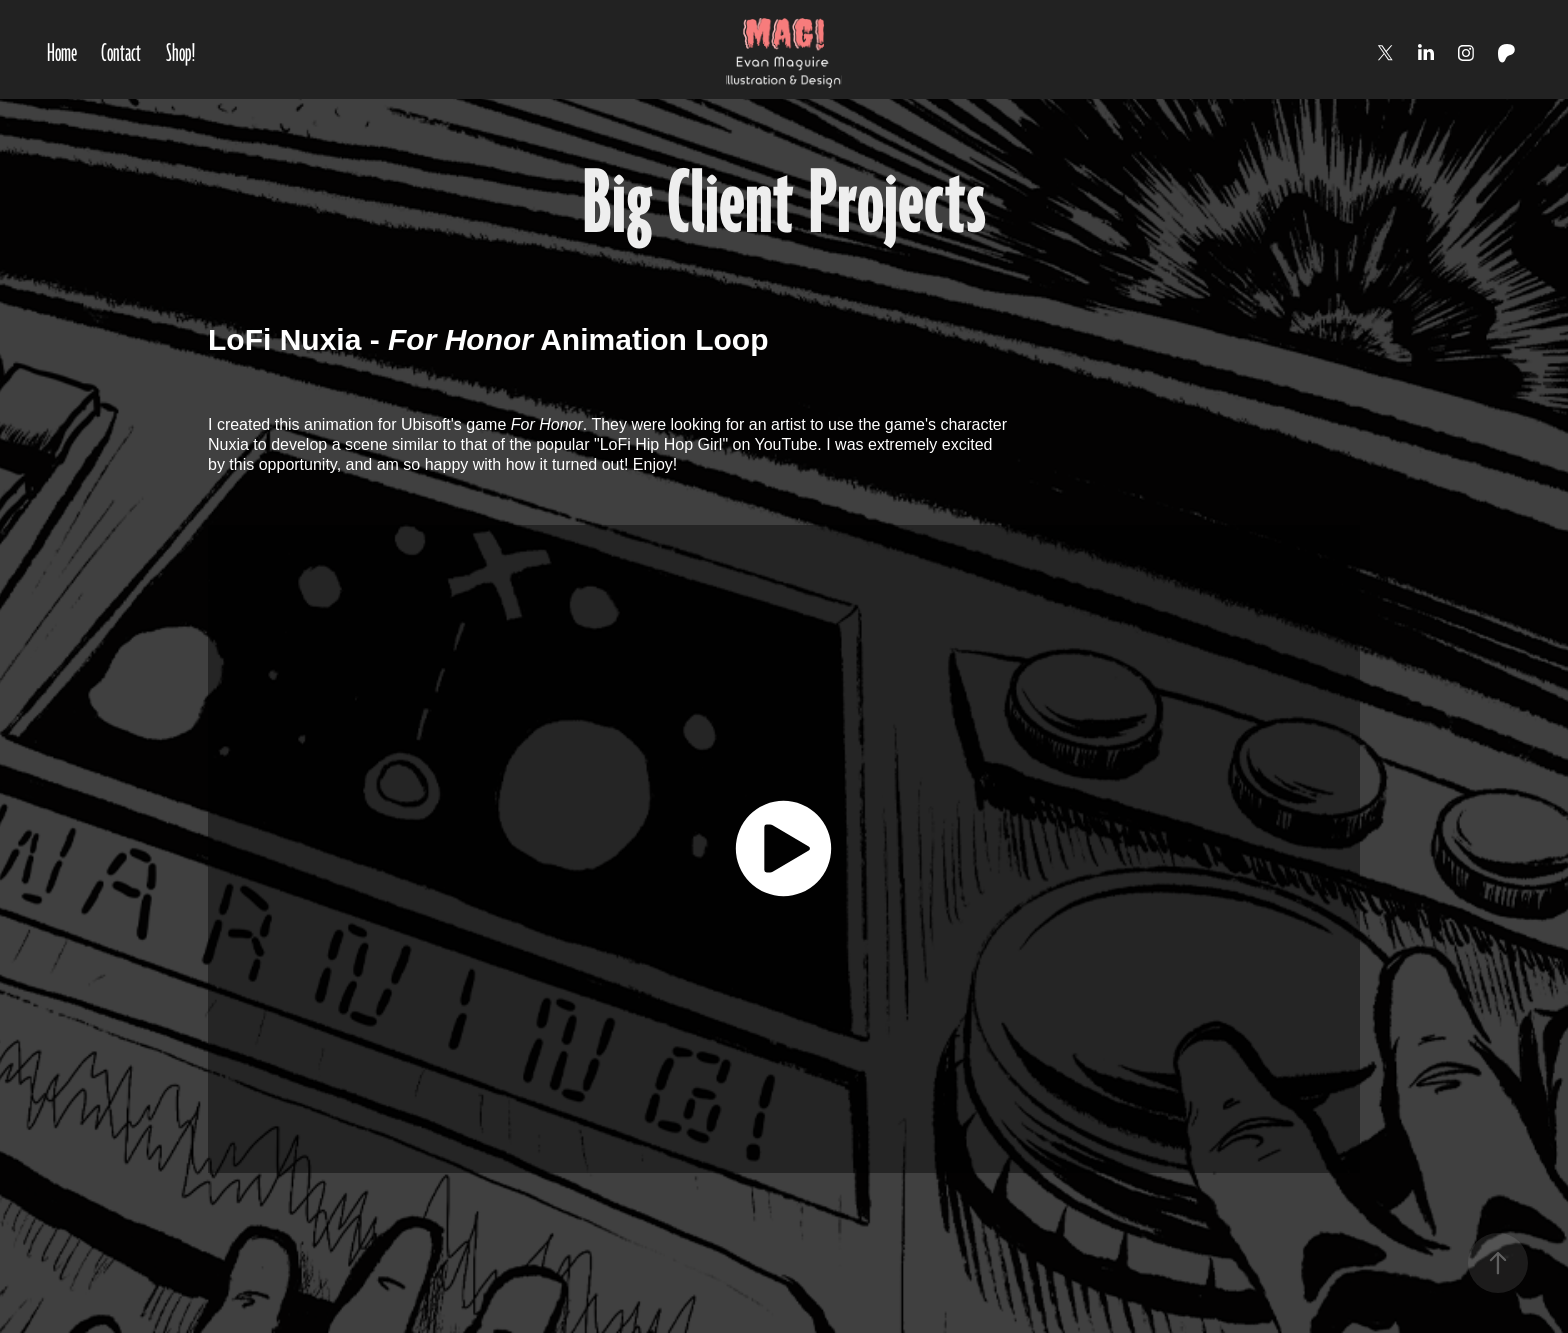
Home (62, 53)
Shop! (181, 53)
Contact (121, 53)
